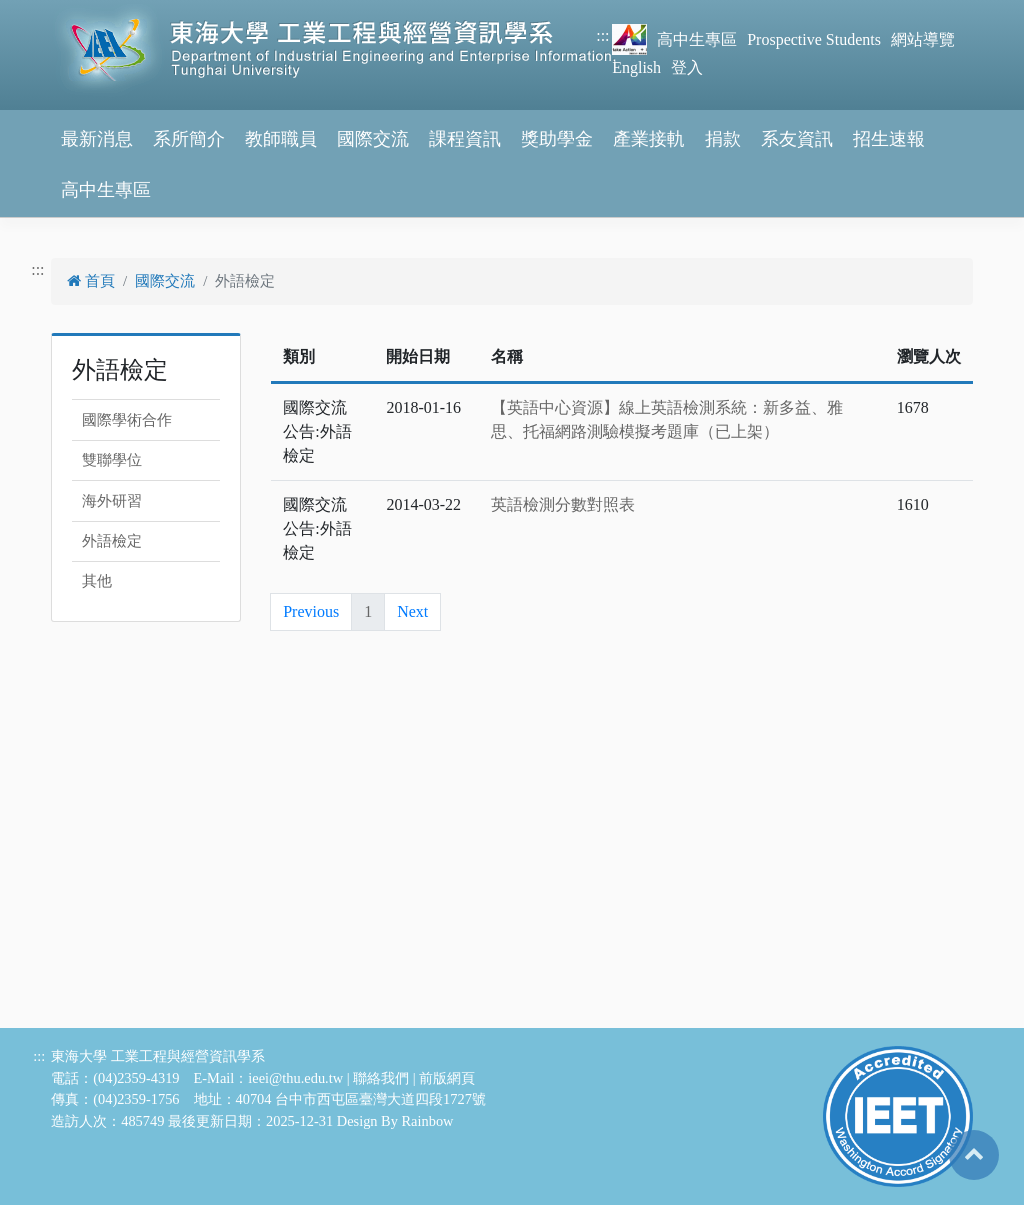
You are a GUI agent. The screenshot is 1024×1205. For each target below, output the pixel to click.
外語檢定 (112, 541)
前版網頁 (447, 1078)
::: (602, 35)
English (636, 67)
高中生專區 (697, 39)
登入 (687, 67)
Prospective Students (814, 39)
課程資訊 (465, 139)
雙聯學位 (112, 460)
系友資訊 (797, 139)
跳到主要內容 (48, 11)
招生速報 (889, 139)
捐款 (723, 139)
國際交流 (373, 139)
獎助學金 (557, 139)
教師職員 (281, 139)
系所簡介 (189, 139)
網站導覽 (923, 39)
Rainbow (428, 1121)
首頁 (91, 281)
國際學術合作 (127, 420)
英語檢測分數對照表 (563, 504)
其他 (97, 581)
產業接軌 (649, 139)
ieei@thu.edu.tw (295, 1078)
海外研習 (112, 501)
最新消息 (97, 139)
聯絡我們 (381, 1078)
